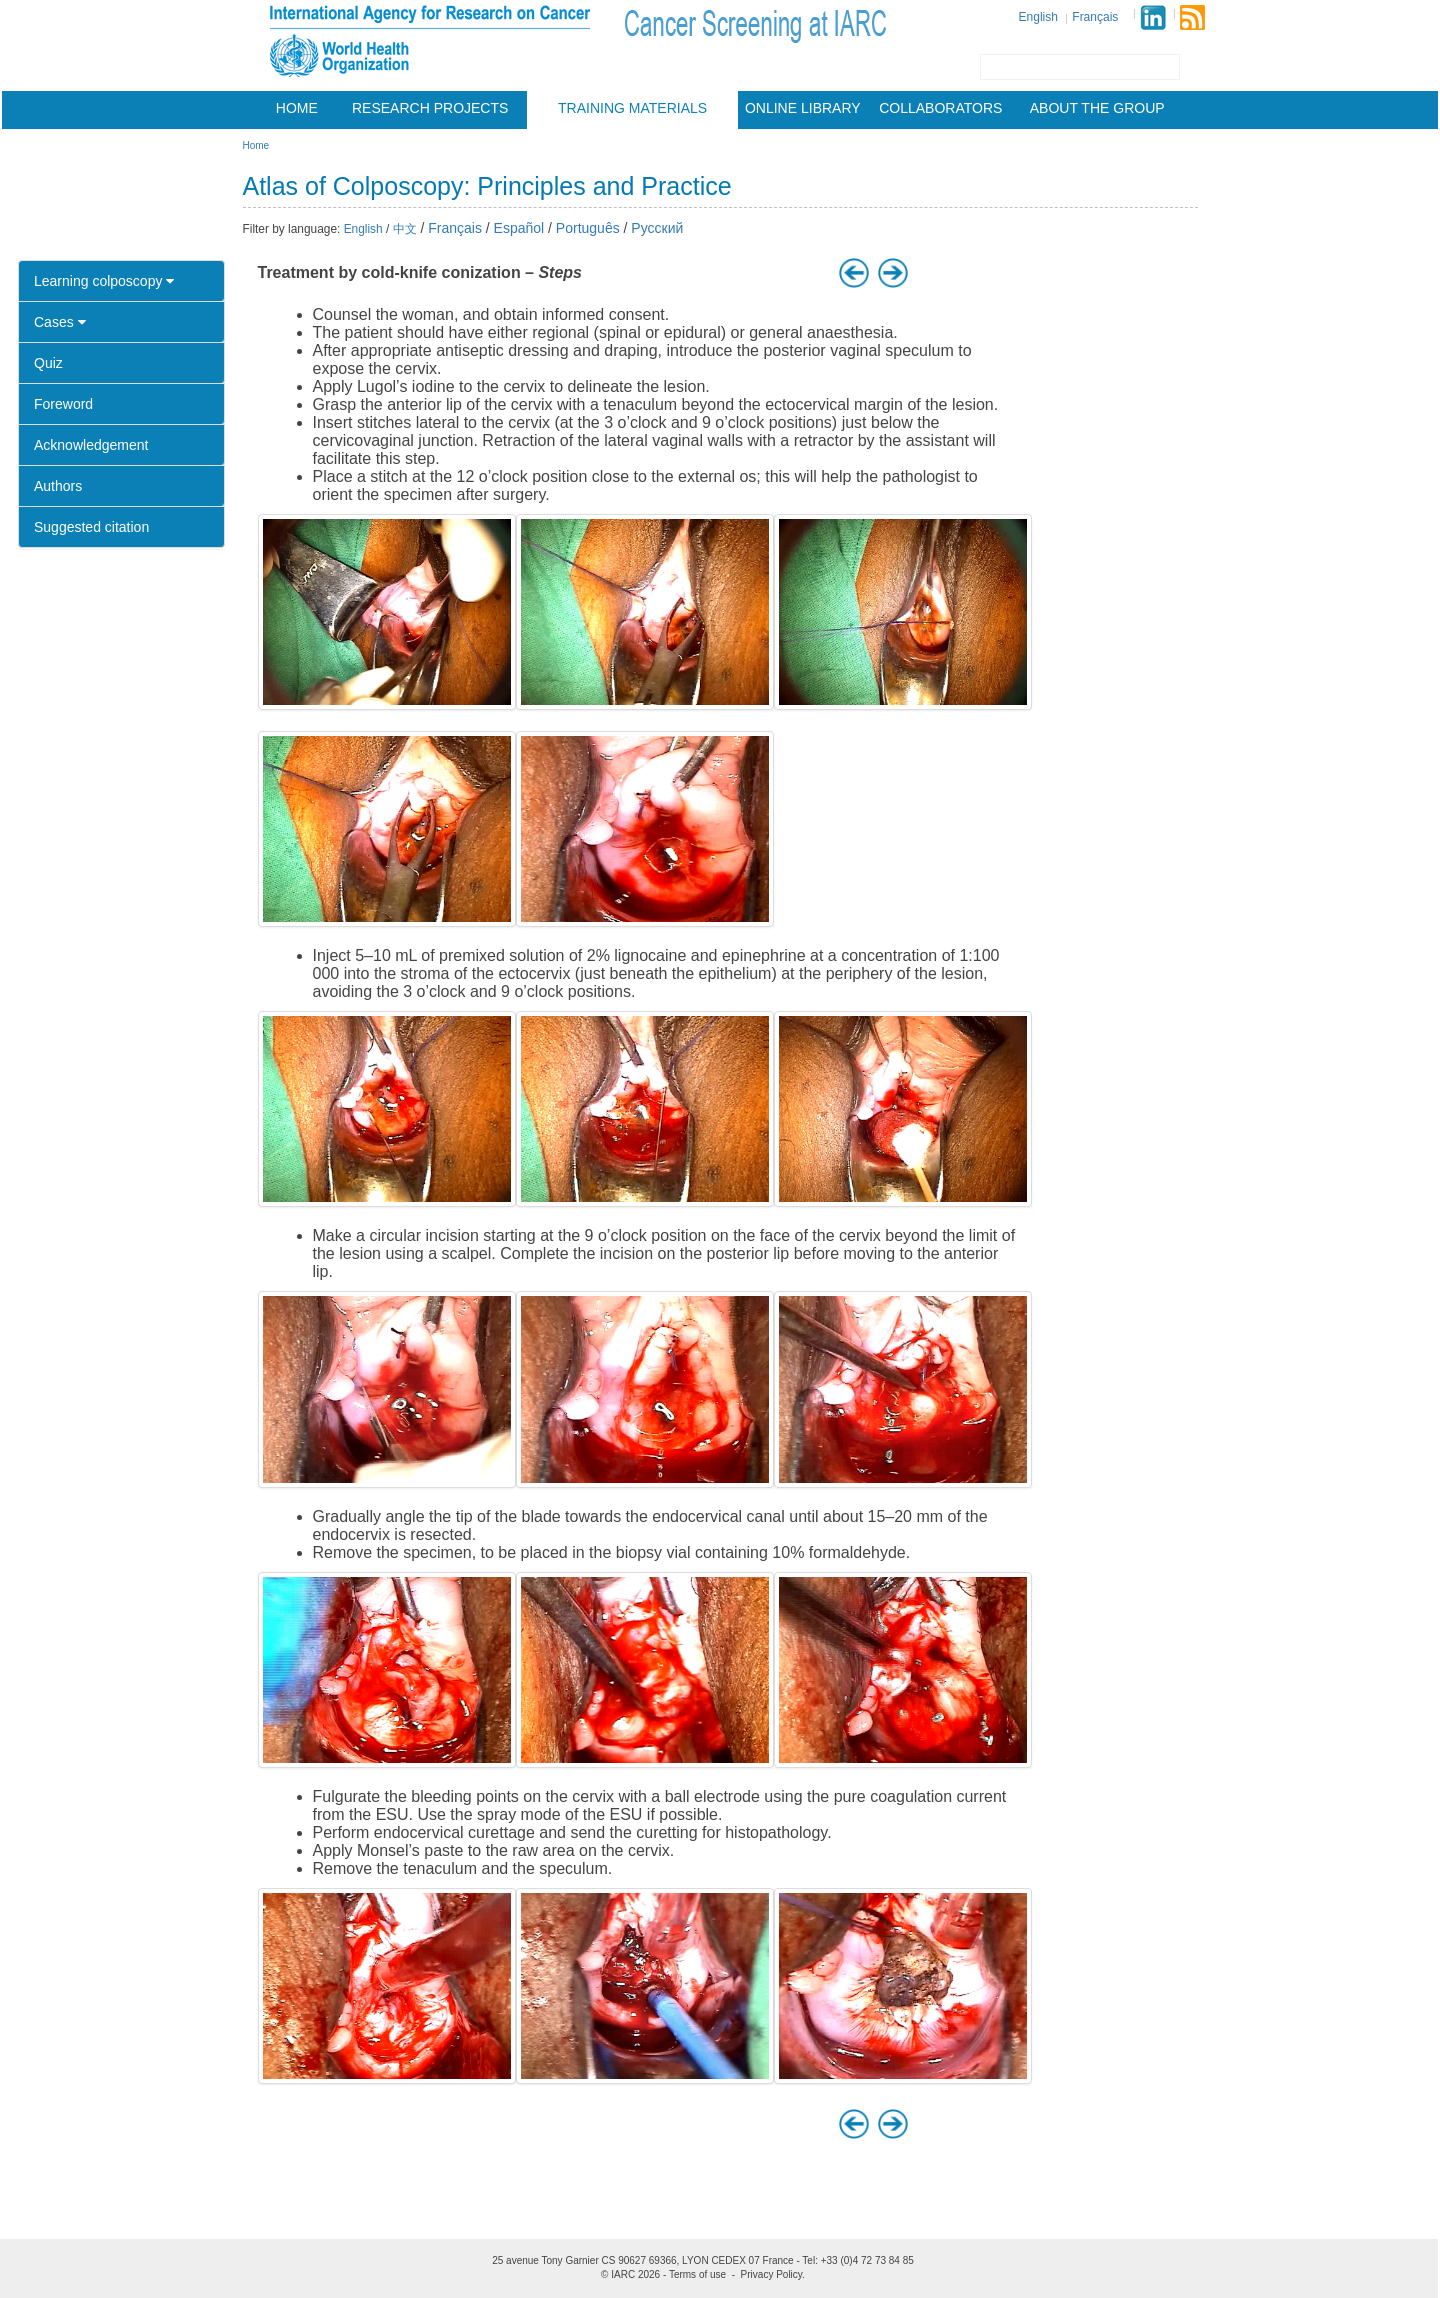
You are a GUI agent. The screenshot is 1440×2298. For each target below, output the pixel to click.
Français (1095, 17)
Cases (60, 322)
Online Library (803, 108)
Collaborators (940, 108)
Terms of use (697, 2274)
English (1038, 17)
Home (297, 108)
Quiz (48, 363)
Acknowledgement (91, 445)
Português (588, 228)
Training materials (632, 108)
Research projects (430, 108)
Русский (657, 228)
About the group (1097, 108)
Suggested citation (91, 527)
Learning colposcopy (104, 281)
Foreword (63, 404)
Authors (58, 486)
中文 (405, 229)
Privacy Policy (772, 2274)
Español (519, 228)
